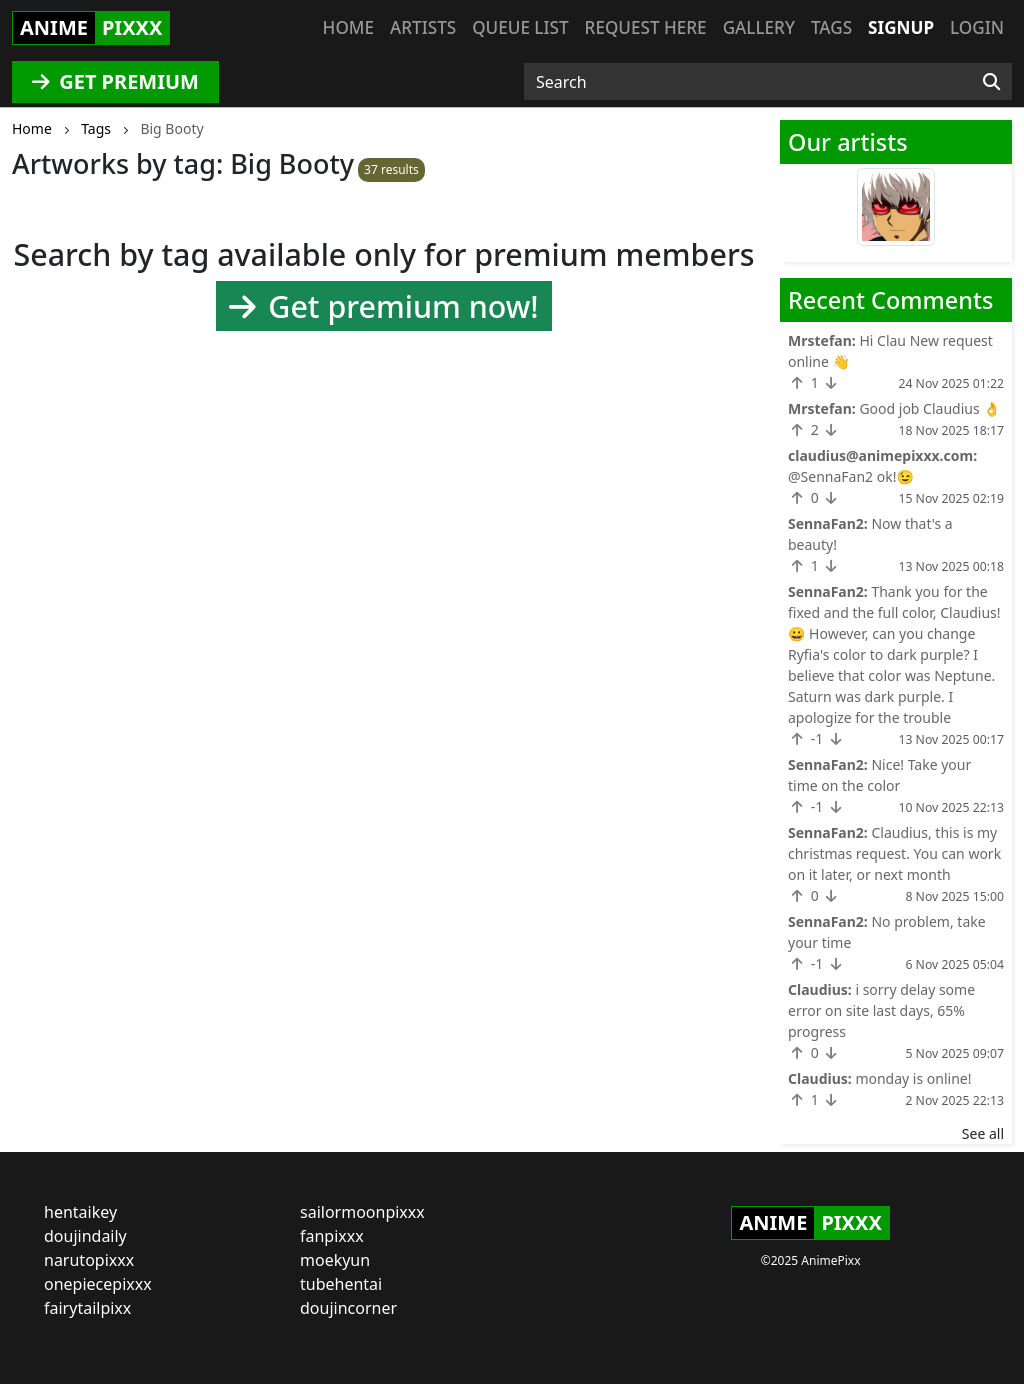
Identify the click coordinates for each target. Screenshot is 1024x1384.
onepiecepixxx (98, 1284)
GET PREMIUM (115, 81)
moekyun (335, 1260)
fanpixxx (332, 1236)
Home (348, 27)
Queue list (520, 27)
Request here (646, 27)
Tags (831, 27)
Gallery (759, 27)
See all (983, 1133)
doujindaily (85, 1236)
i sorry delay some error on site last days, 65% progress (881, 1010)
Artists (423, 27)
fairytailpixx (87, 1308)
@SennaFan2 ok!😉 (851, 476)
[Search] (991, 82)
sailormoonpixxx (362, 1212)
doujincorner (348, 1308)
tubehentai (341, 1284)
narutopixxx (89, 1260)
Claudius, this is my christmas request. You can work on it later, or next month (894, 853)
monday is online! (913, 1078)
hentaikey (80, 1212)
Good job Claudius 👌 (929, 408)
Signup (901, 27)
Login (977, 27)
